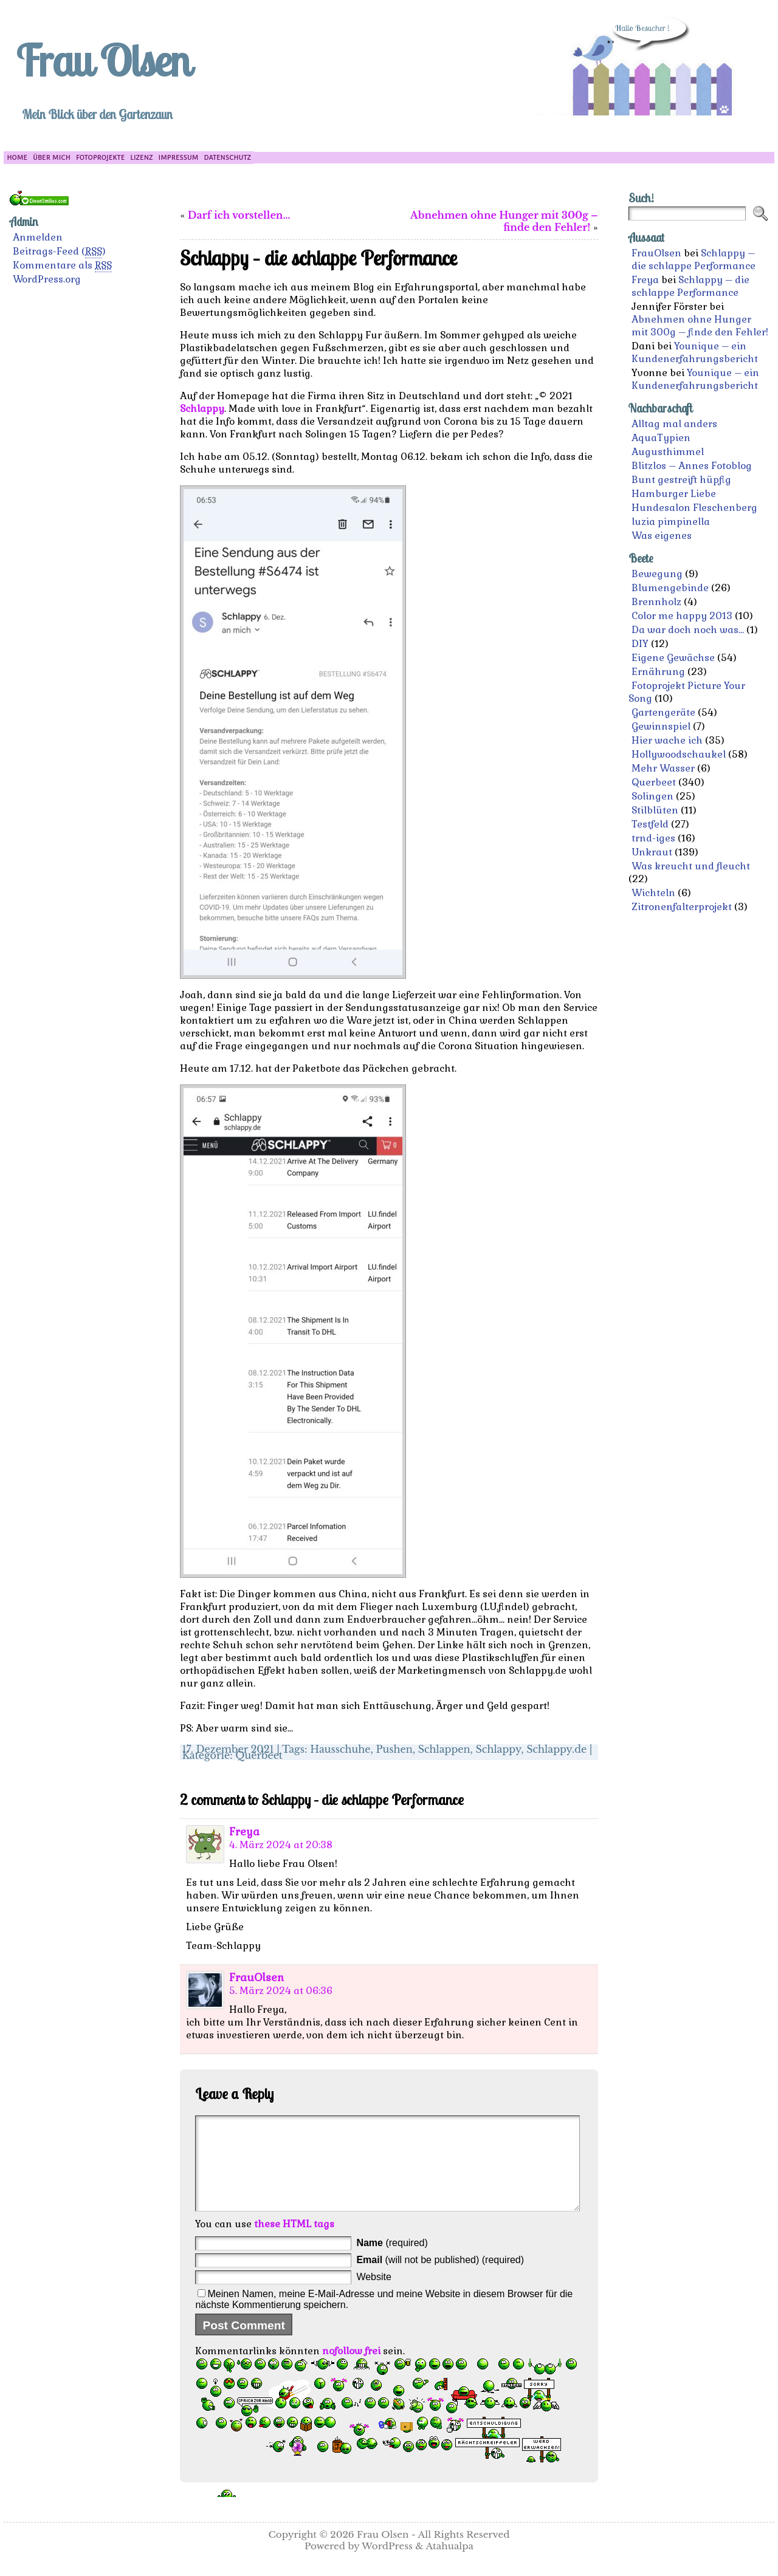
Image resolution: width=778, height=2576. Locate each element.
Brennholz (656, 601)
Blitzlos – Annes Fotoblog (692, 465)
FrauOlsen (256, 1977)
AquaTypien (661, 437)
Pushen (394, 1749)
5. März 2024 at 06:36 (280, 1990)
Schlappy (202, 408)
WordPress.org (47, 279)
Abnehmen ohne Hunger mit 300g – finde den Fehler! (504, 221)
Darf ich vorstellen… (239, 215)
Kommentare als (62, 265)
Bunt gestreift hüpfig (681, 479)
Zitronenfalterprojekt (682, 906)
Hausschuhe (340, 1749)
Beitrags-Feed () (59, 251)
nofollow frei (351, 2369)
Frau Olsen (103, 60)
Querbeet (259, 1755)
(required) (391, 2261)
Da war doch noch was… (688, 629)
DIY (640, 643)
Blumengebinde (670, 587)
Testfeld (650, 824)
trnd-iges (653, 838)
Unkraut (652, 852)
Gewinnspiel (661, 726)
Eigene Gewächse (673, 657)
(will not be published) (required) (440, 2278)
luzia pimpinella (671, 521)
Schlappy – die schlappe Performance (694, 259)
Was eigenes (662, 535)
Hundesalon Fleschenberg (694, 507)
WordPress (387, 2564)
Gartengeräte (663, 712)
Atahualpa (449, 2564)
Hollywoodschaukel (679, 754)
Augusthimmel (668, 451)
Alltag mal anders (674, 423)
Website (373, 2295)
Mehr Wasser (663, 768)
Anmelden (38, 237)
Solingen (652, 796)
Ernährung (658, 671)
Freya (244, 1831)
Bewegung (657, 573)
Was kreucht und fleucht (691, 866)
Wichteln (653, 892)
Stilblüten (655, 810)
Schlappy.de (556, 1749)
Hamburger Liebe (674, 493)
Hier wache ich (667, 740)
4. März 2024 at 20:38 (280, 1844)
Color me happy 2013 (682, 615)
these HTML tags (294, 2242)
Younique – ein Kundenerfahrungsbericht (695, 352)
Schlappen (444, 1749)
